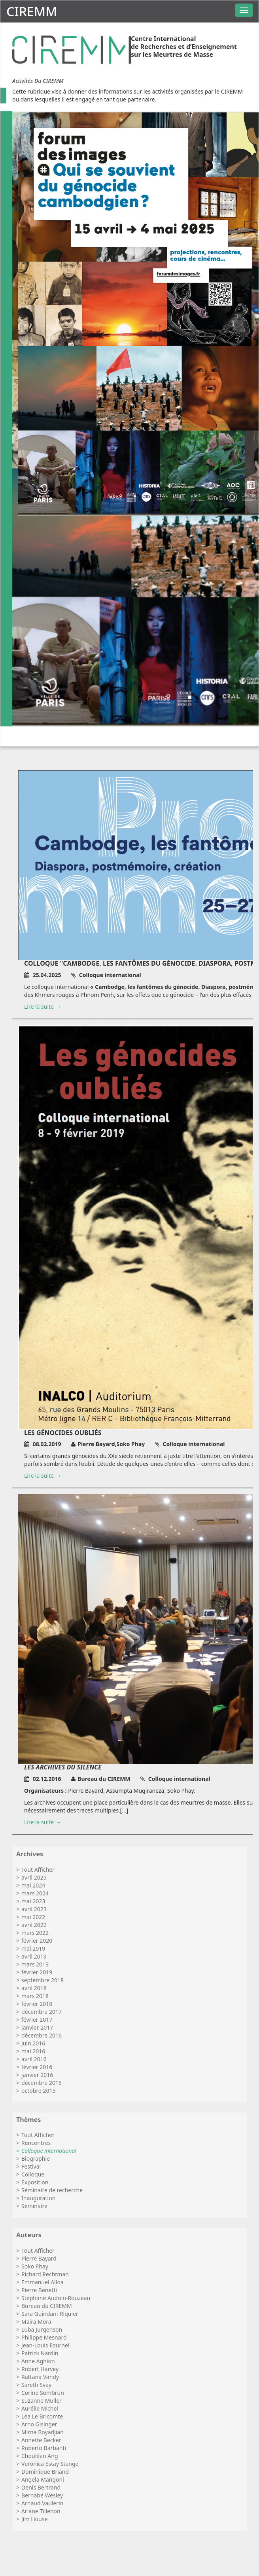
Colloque (32, 2174)
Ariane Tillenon (40, 2511)
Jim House (34, 2519)
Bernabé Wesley (42, 2495)
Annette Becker (41, 2440)
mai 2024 (33, 1885)
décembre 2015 (41, 2082)
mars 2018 (35, 1996)
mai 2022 (33, 1917)
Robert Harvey (40, 2369)
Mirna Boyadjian (42, 2432)
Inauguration (38, 2198)
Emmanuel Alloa (42, 2282)
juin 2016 (33, 2043)
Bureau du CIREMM (46, 2306)
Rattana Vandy (40, 2377)
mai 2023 (33, 1901)
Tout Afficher (38, 1869)
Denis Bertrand (40, 2487)
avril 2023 (34, 1909)
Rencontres (36, 2142)
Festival (31, 2166)
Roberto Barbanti (43, 2448)
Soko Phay (34, 2266)
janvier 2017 (37, 2027)
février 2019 (36, 1972)
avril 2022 (34, 1925)
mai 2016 (33, 2051)
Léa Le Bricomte (42, 2416)
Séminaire (34, 2206)
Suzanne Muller (41, 2400)
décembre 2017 (41, 2011)
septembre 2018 (42, 1980)
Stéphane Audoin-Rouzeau (55, 2298)
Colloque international (48, 2150)
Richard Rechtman (45, 2274)
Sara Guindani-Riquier (49, 2313)
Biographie (35, 2158)
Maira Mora (36, 2321)
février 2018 (36, 2004)
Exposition (34, 2182)
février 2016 (36, 2067)
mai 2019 (33, 1948)
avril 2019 (34, 1956)
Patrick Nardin (39, 2353)
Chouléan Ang (39, 2456)
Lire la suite (39, 1006)
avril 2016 (34, 2059)
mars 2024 (35, 1893)
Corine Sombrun (42, 2392)
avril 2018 (34, 1988)
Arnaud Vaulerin (42, 2503)
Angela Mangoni (42, 2479)
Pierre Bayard (39, 2258)
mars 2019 (35, 1964)
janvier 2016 (37, 2075)
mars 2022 (35, 1932)
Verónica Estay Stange (49, 2463)
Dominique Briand (45, 2471)
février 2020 (36, 1940)
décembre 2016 (41, 2035)
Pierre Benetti (39, 2290)
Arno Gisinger (39, 2424)
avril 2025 (34, 1877)
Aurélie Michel (39, 2408)
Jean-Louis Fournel (45, 2345)
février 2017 (36, 2019)
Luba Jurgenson (41, 2329)
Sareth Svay (36, 2384)
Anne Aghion (38, 2361)
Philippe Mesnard (44, 2337)
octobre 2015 (38, 2090)
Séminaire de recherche (52, 2190)
